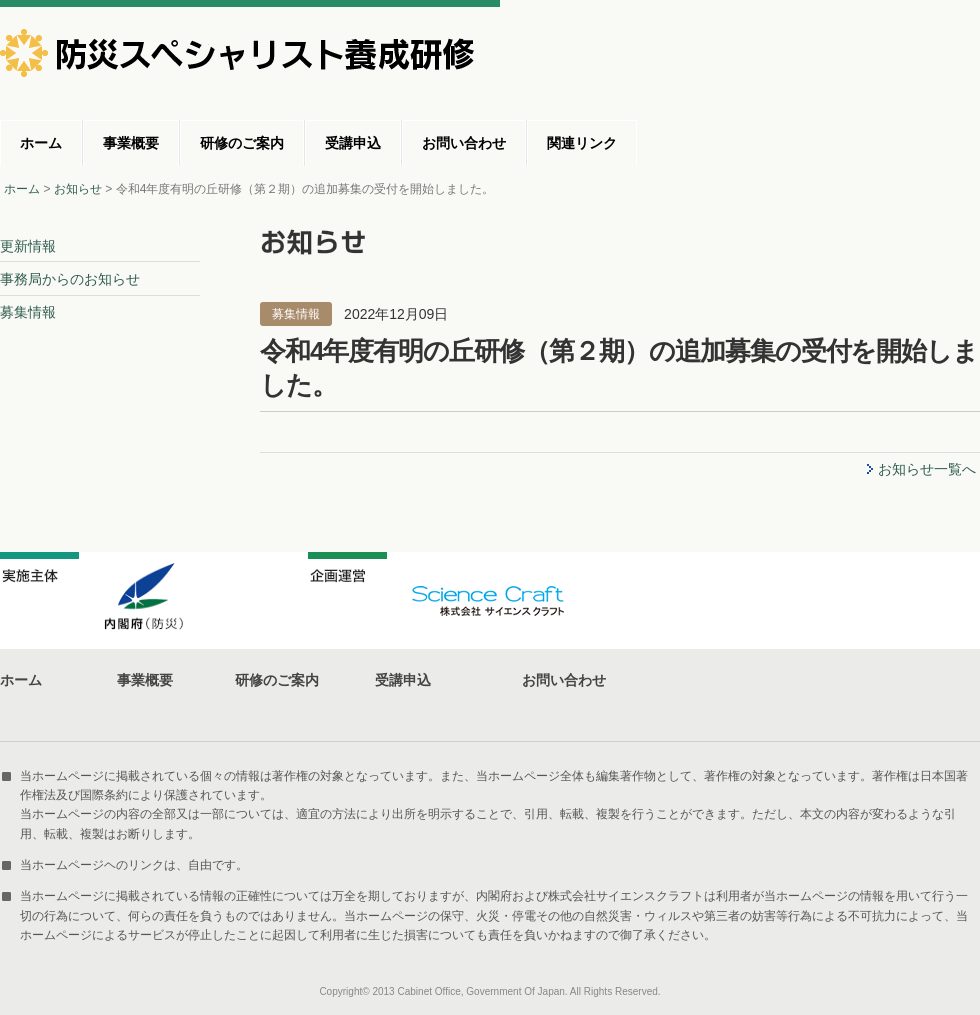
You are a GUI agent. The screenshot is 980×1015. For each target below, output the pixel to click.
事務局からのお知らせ (70, 279)
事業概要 (131, 143)
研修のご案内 (242, 143)
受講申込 (353, 143)
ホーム (41, 143)
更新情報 (28, 246)
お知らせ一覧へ (927, 469)
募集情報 (28, 312)
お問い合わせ (464, 143)
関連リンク (582, 143)
